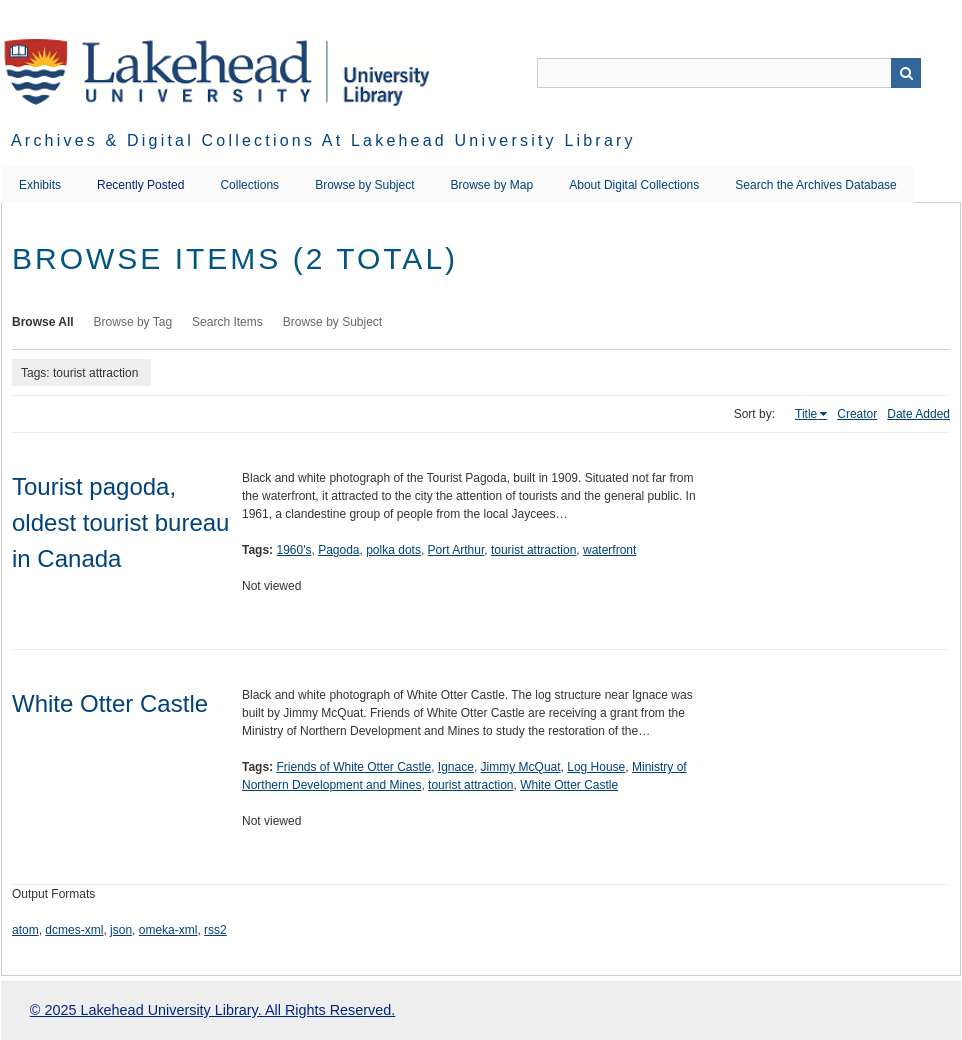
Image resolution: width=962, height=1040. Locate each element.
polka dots (393, 550)
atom (25, 930)
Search (906, 73)
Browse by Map (492, 185)
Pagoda (338, 550)
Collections (249, 185)
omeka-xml (168, 930)
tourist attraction (533, 550)
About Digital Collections (634, 185)
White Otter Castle (110, 703)
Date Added (918, 414)
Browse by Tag (133, 322)
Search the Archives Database (815, 185)
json (121, 930)
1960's (293, 550)
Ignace (456, 767)
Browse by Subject (364, 185)
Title (806, 414)
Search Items (227, 322)
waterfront (609, 550)
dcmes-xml (74, 930)
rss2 (215, 930)
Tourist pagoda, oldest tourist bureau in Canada (120, 522)
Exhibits (40, 185)
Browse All (43, 322)
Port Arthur (456, 550)
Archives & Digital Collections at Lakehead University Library (323, 140)
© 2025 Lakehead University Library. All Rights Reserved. (212, 1010)
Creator (857, 414)
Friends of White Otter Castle (353, 767)
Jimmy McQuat (521, 767)
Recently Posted (140, 185)
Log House (596, 767)
